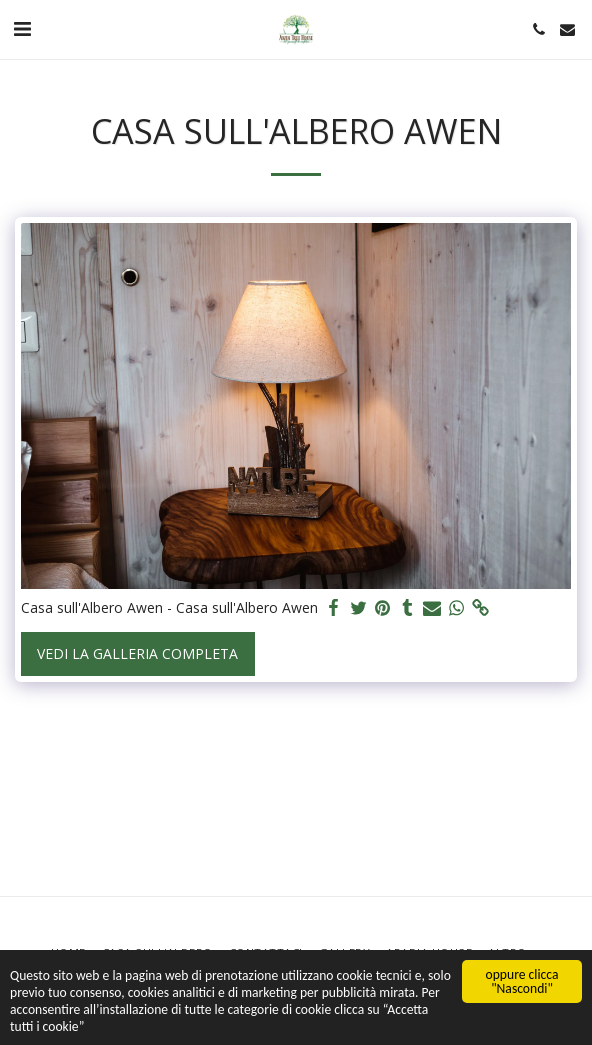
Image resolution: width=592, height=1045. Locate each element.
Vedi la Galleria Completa (137, 653)
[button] (22, 28)
